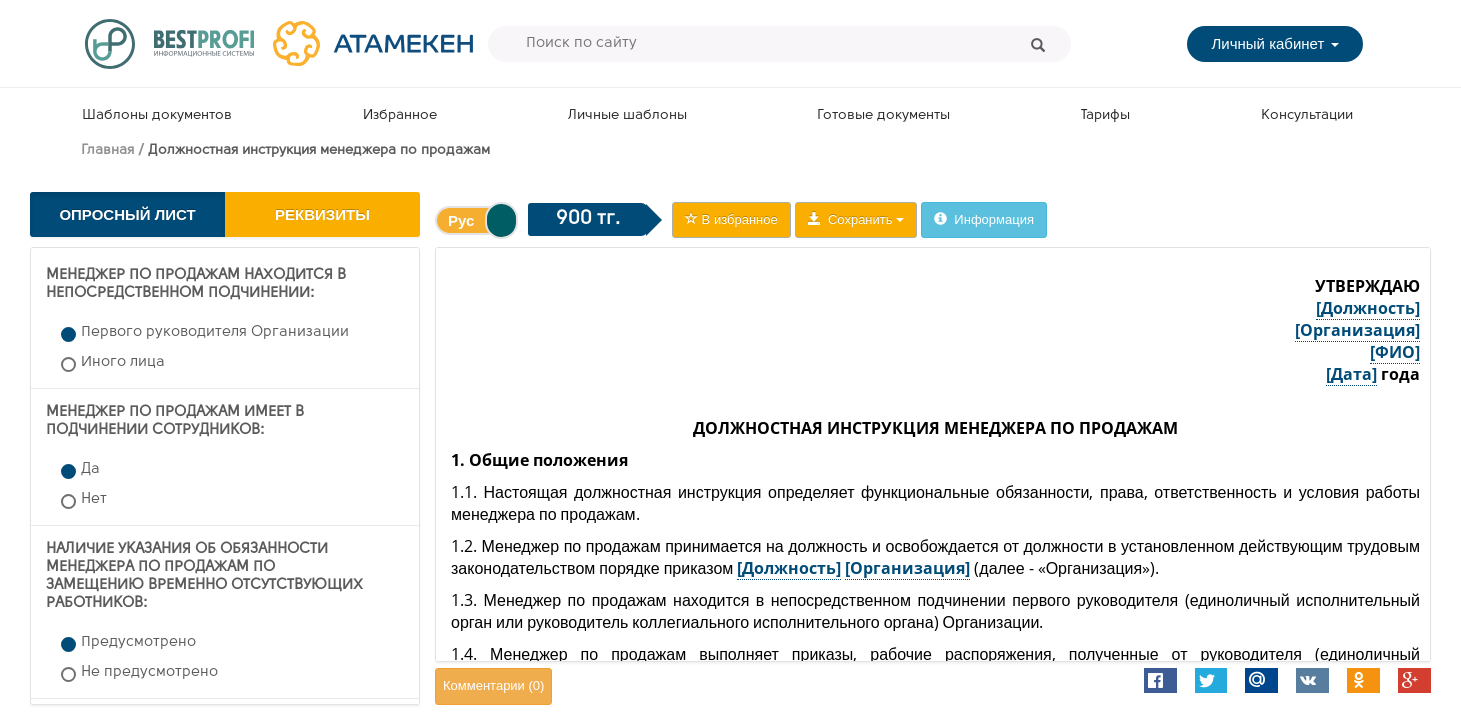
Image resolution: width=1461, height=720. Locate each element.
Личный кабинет (1274, 43)
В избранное (731, 219)
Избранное (400, 115)
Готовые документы (883, 115)
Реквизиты (322, 214)
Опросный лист (127, 214)
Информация (984, 219)
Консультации (1307, 115)
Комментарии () (493, 685)
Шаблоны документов (157, 115)
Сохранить (856, 219)
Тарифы (1105, 115)
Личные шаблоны (627, 115)
